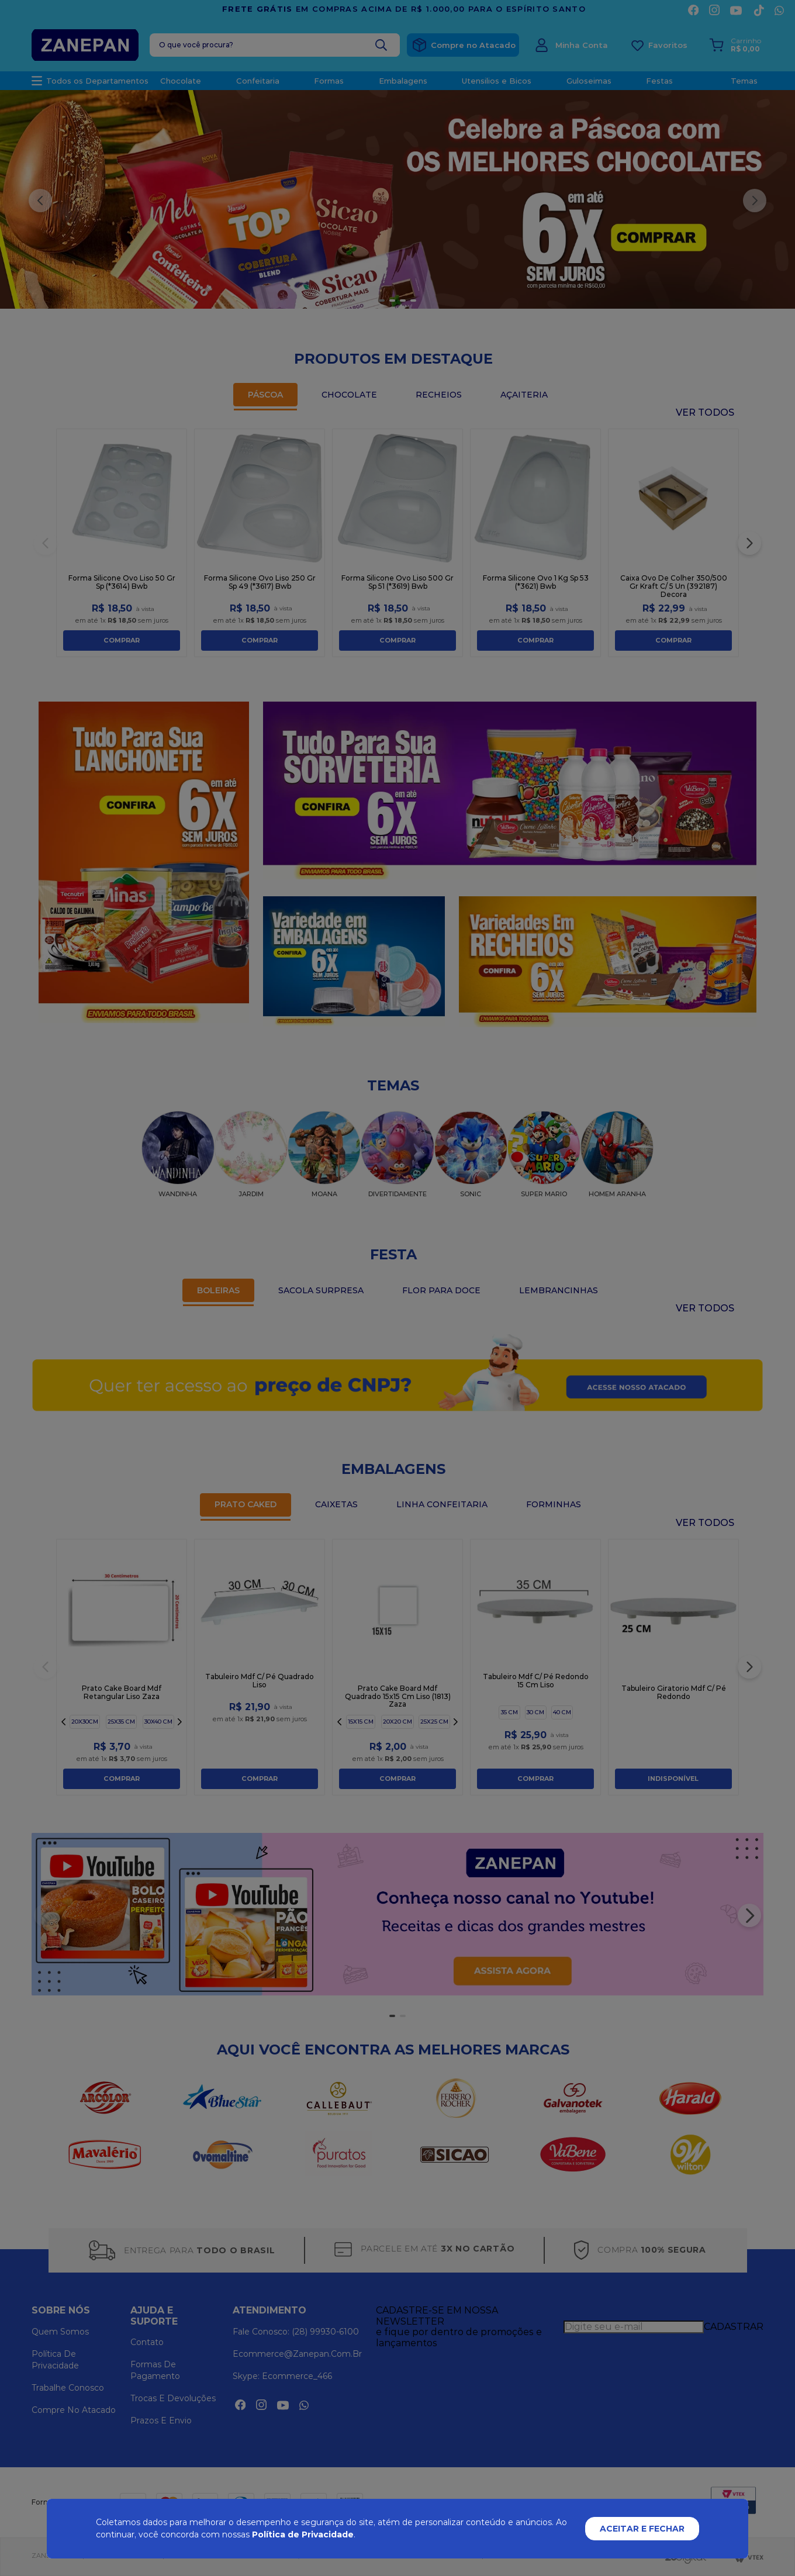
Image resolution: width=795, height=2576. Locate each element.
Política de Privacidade (303, 2534)
